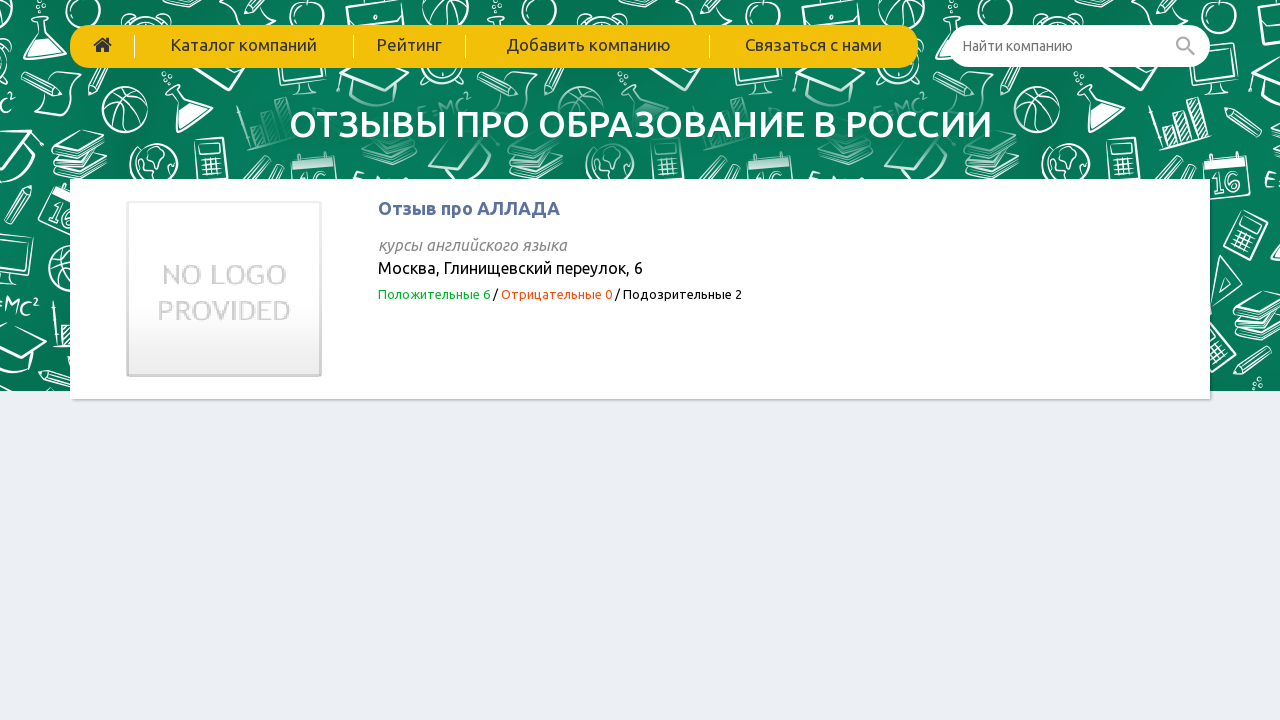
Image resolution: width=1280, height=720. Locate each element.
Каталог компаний (244, 44)
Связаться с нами (813, 44)
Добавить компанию (588, 44)
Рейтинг (409, 44)
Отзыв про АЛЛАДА (469, 208)
